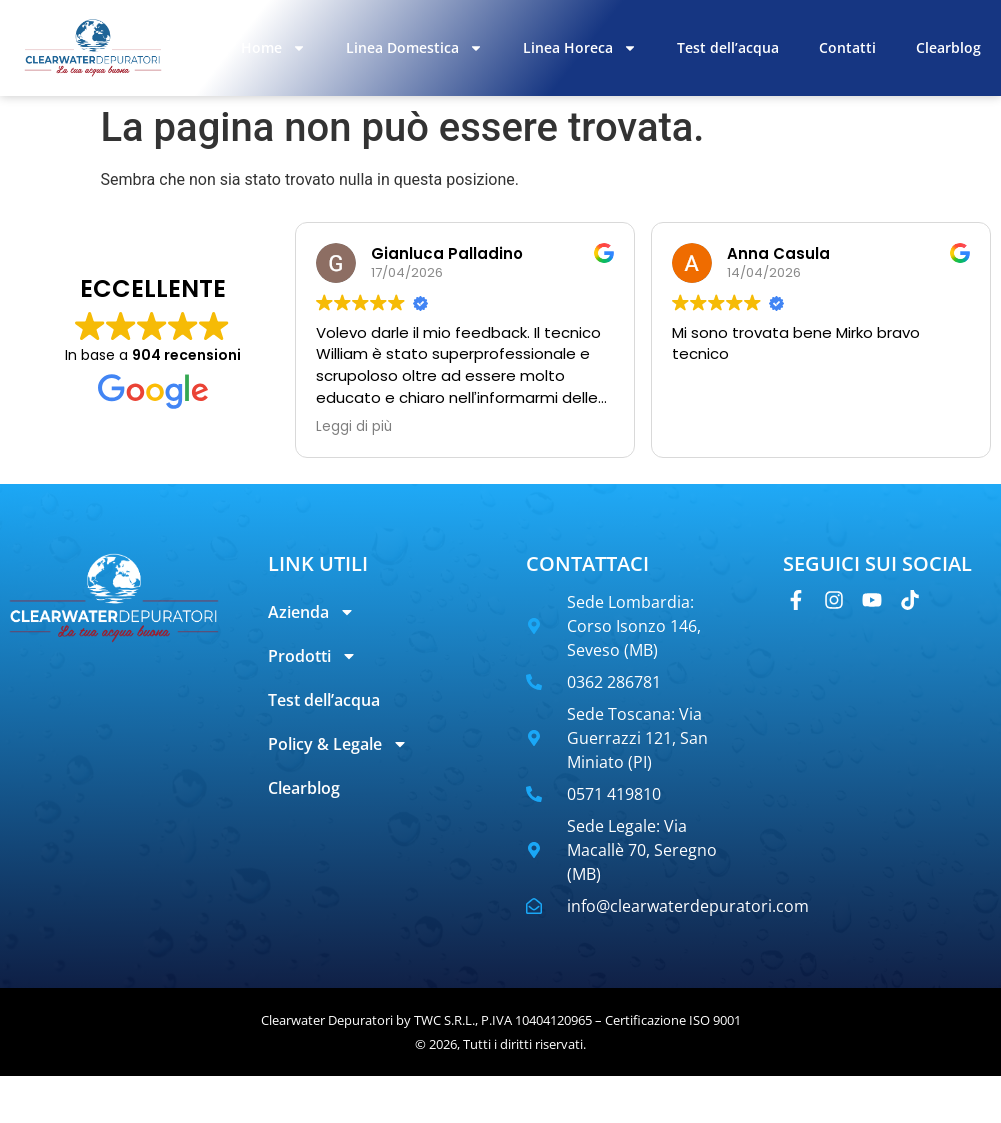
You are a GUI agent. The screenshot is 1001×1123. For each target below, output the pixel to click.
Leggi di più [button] (354, 427)
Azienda (311, 612)
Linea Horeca (580, 48)
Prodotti (312, 656)
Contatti (847, 47)
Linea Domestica (414, 48)
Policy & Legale (338, 744)
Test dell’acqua (728, 47)
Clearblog (948, 47)
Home (273, 48)
